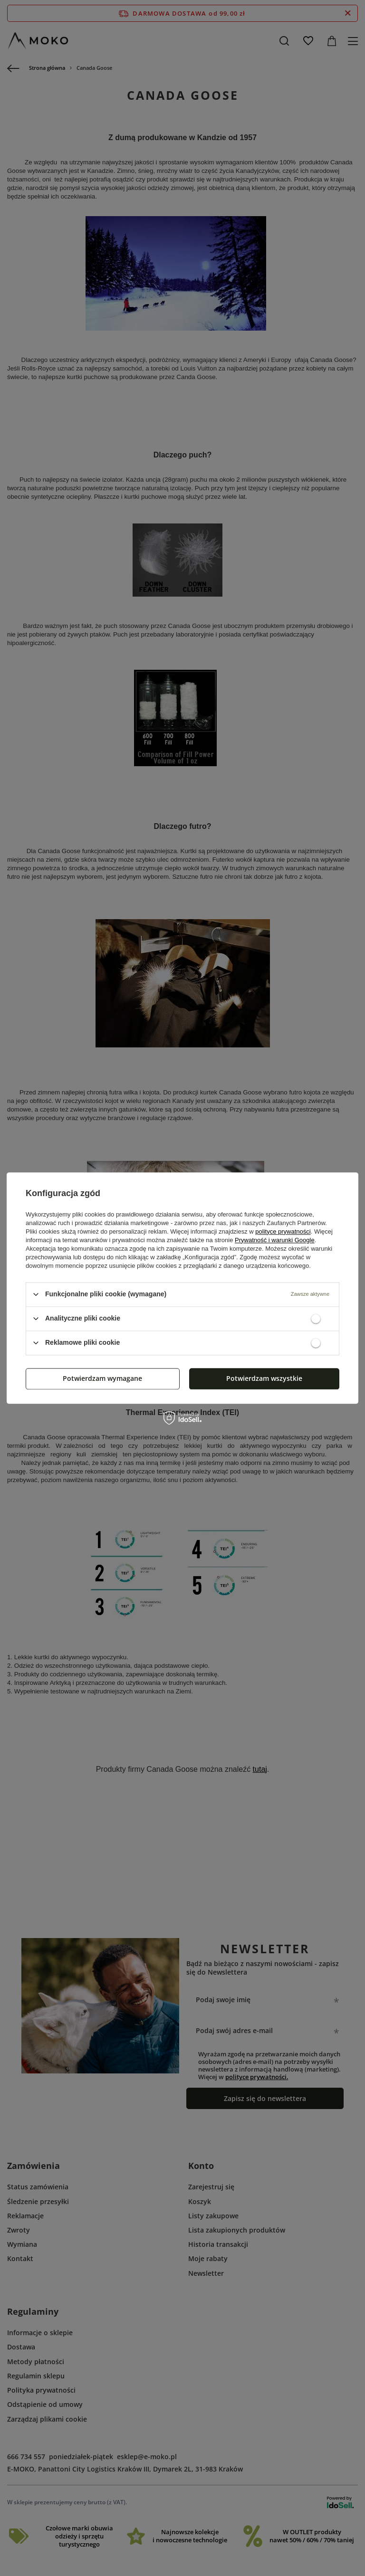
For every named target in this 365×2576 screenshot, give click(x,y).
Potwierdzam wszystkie (264, 1378)
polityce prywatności (282, 1231)
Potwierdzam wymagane (102, 1378)
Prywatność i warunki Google (275, 1240)
